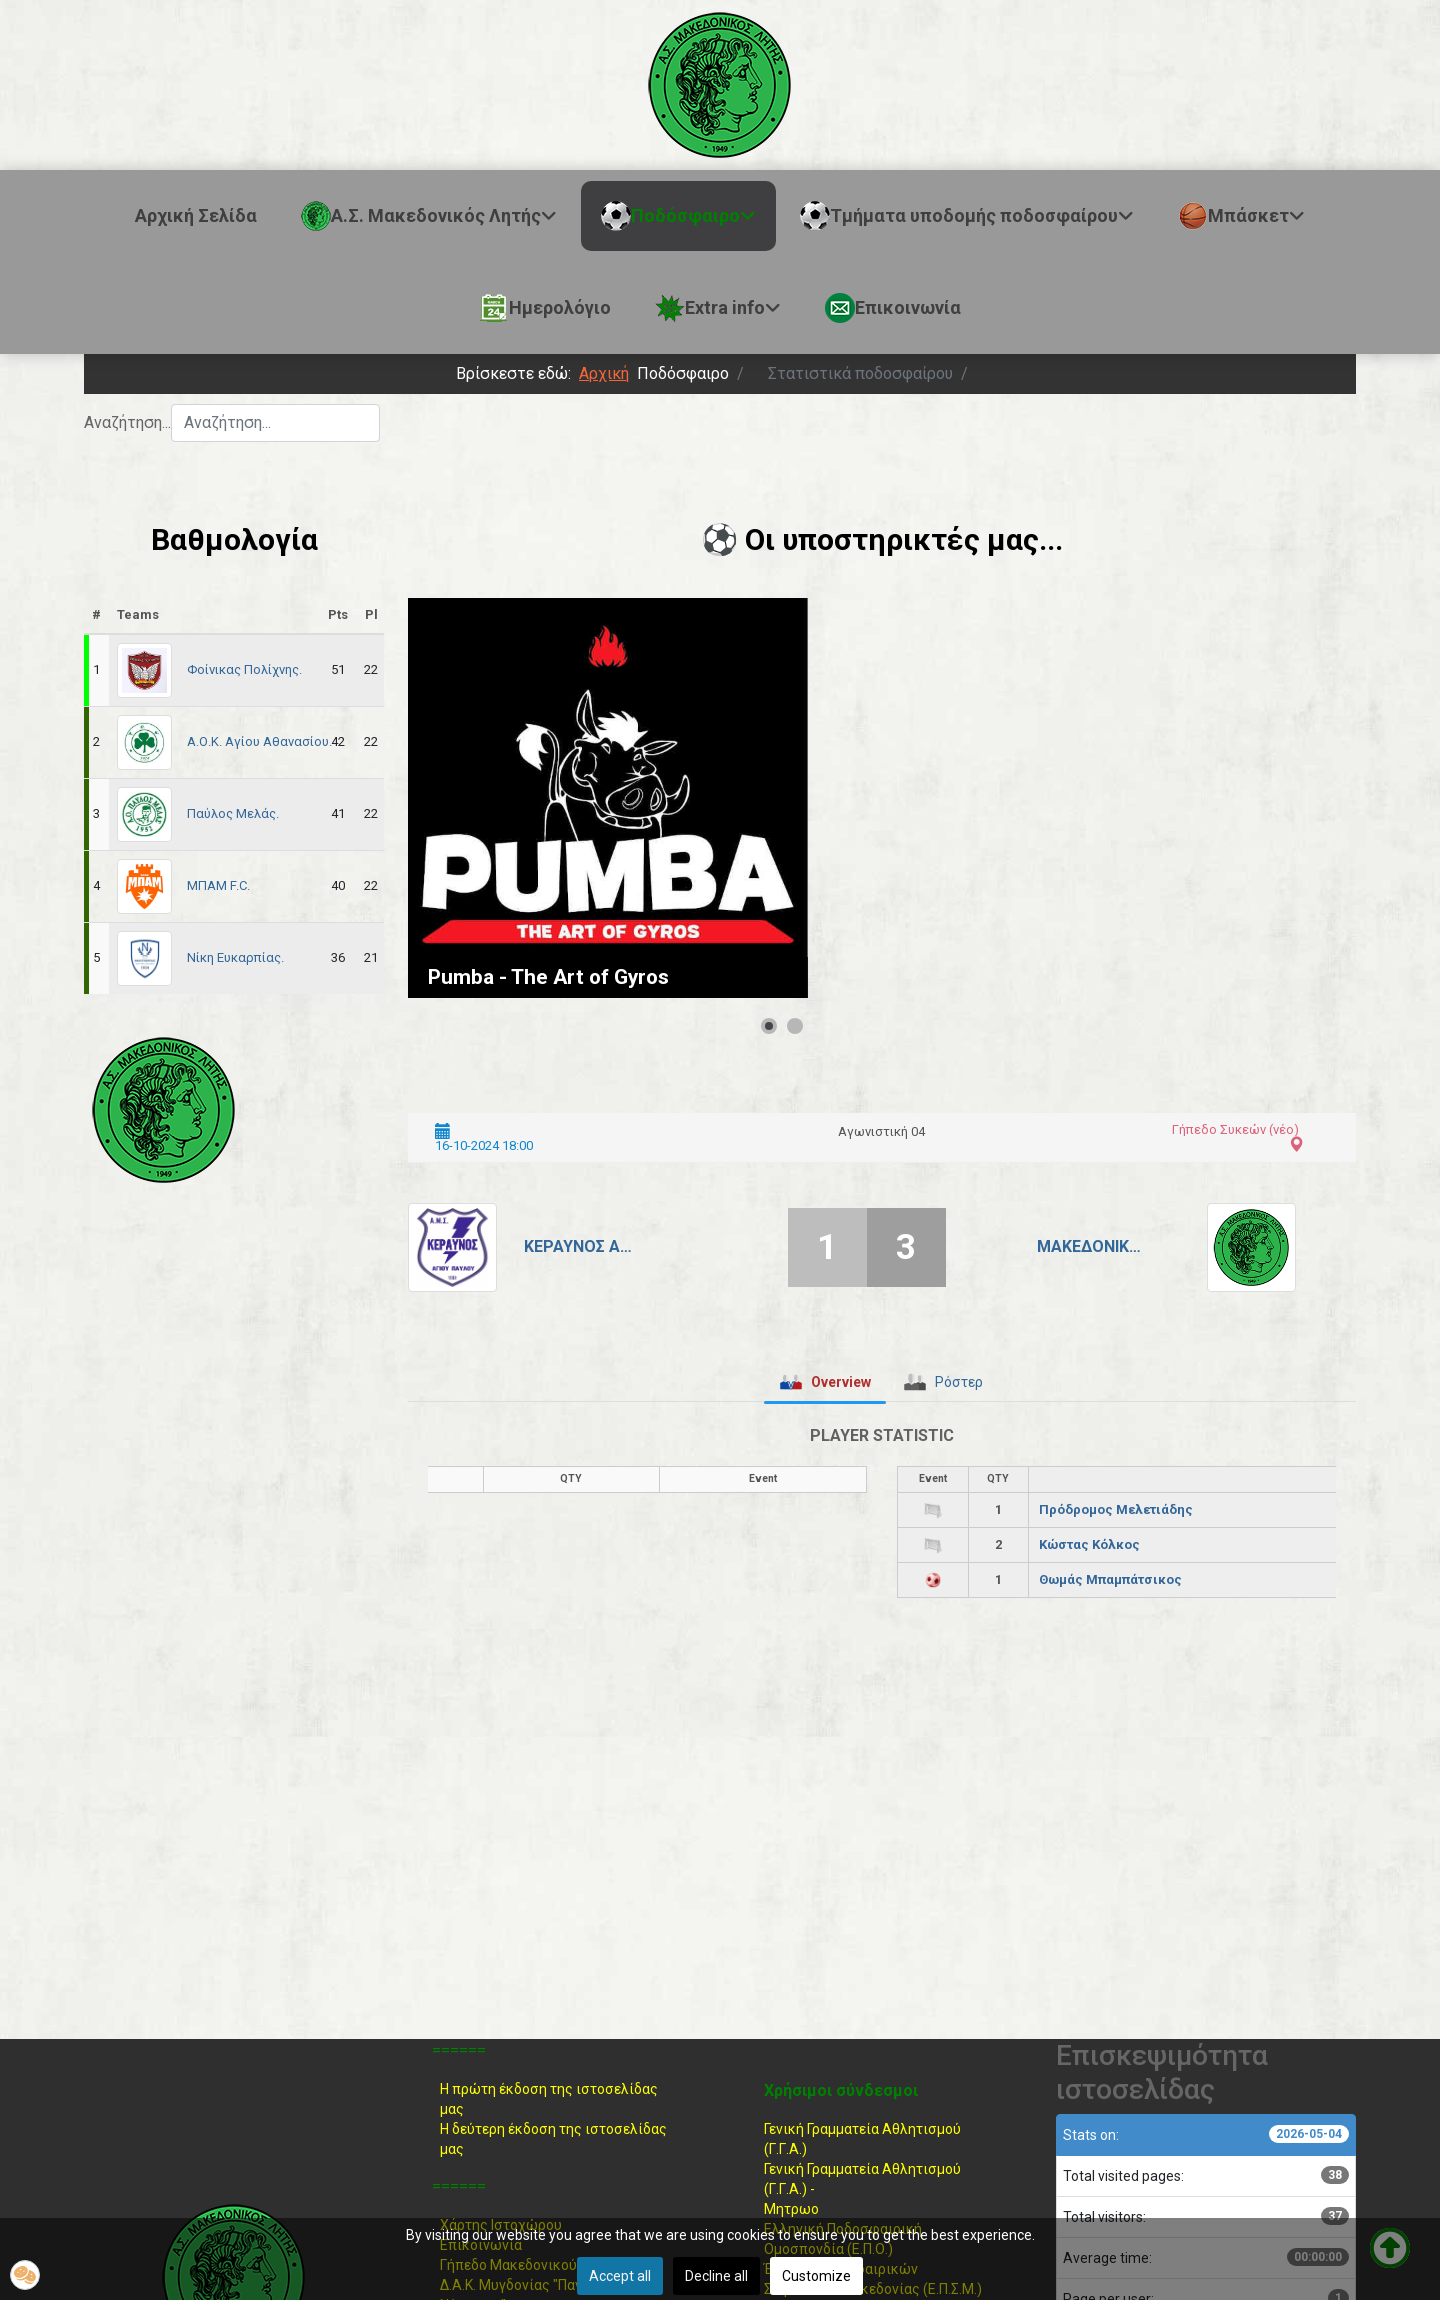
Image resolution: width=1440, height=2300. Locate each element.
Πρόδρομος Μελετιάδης (1116, 1509)
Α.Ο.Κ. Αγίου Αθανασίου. (259, 741)
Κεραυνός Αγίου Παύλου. (580, 1246)
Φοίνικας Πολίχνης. (244, 669)
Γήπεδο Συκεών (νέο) (1235, 1129)
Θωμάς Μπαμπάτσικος (1110, 1579)
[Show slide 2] (795, 1026)
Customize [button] (816, 2276)
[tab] (825, 1382)
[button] (25, 2275)
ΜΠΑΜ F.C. (218, 885)
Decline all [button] (716, 2276)
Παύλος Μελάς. (233, 813)
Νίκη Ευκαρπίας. (235, 957)
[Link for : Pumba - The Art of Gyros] (608, 798)
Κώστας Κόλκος (1089, 1544)
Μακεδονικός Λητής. (1093, 1246)
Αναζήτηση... (127, 422)
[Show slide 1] (769, 1026)
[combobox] (275, 423)
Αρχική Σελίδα (196, 215)
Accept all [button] (620, 2276)
